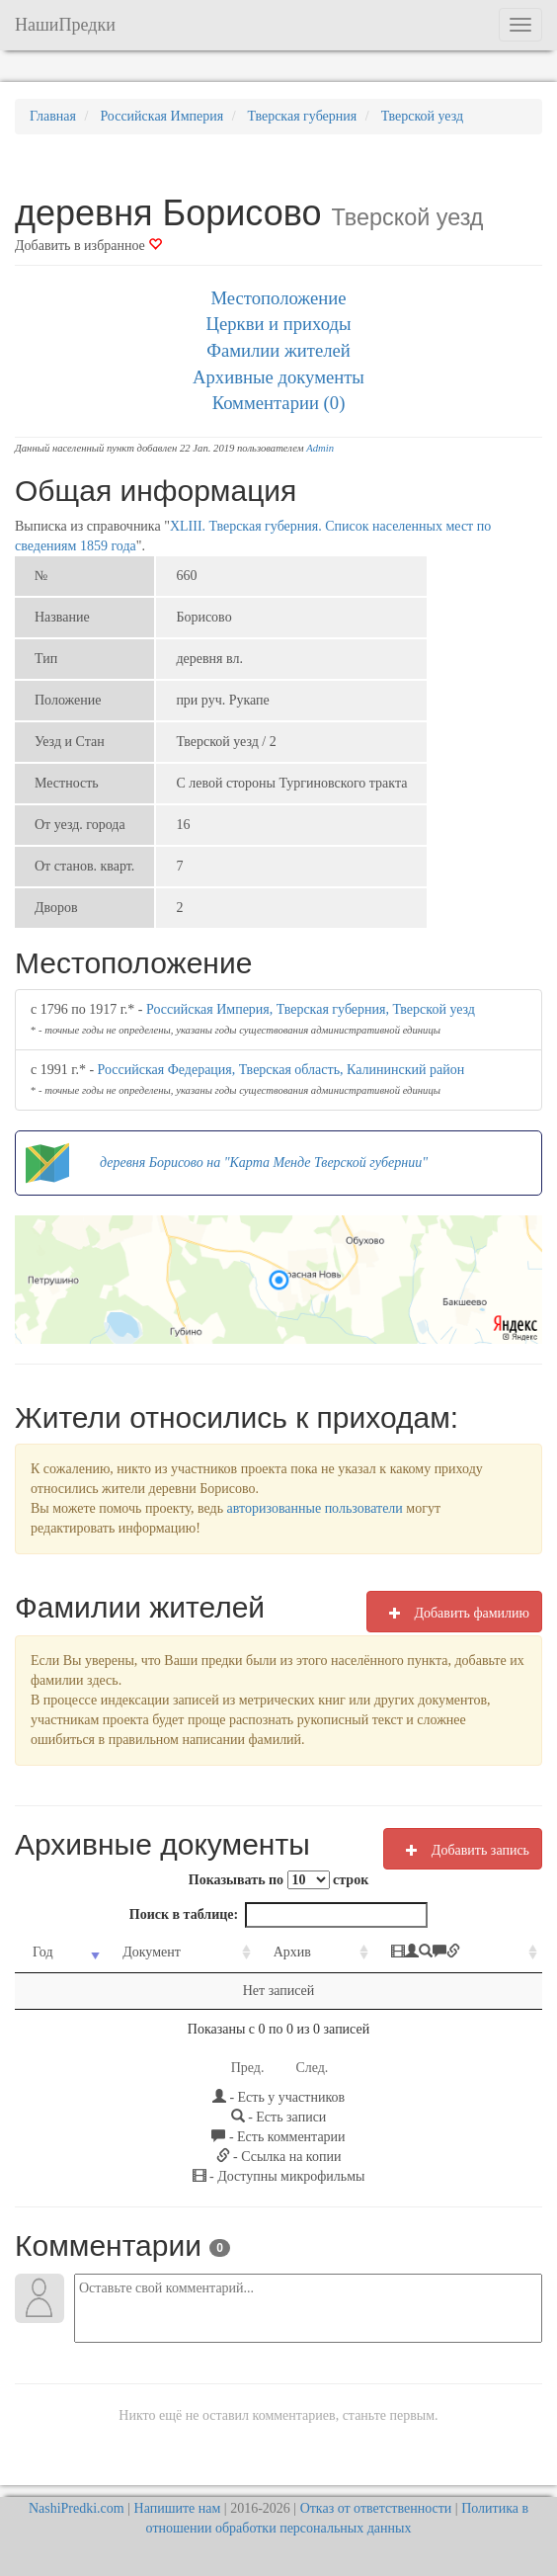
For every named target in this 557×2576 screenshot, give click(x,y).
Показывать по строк (278, 1879)
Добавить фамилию (454, 1612)
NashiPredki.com (76, 2508)
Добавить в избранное (88, 245)
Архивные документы (278, 377)
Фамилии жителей (278, 350)
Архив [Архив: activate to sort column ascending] (292, 1952)
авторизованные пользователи (315, 1508)
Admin (320, 448)
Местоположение (278, 298)
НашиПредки (65, 25)
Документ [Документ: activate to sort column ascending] (151, 1952)
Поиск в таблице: (278, 1915)
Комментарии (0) (279, 402)
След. (311, 2067)
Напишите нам (177, 2508)
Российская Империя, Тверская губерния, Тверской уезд (310, 1009)
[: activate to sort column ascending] (457, 1953)
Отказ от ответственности (376, 2508)
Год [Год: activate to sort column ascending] (43, 1952)
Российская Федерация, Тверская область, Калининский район (281, 1069)
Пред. (248, 2067)
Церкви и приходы (279, 323)
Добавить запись (462, 1850)
